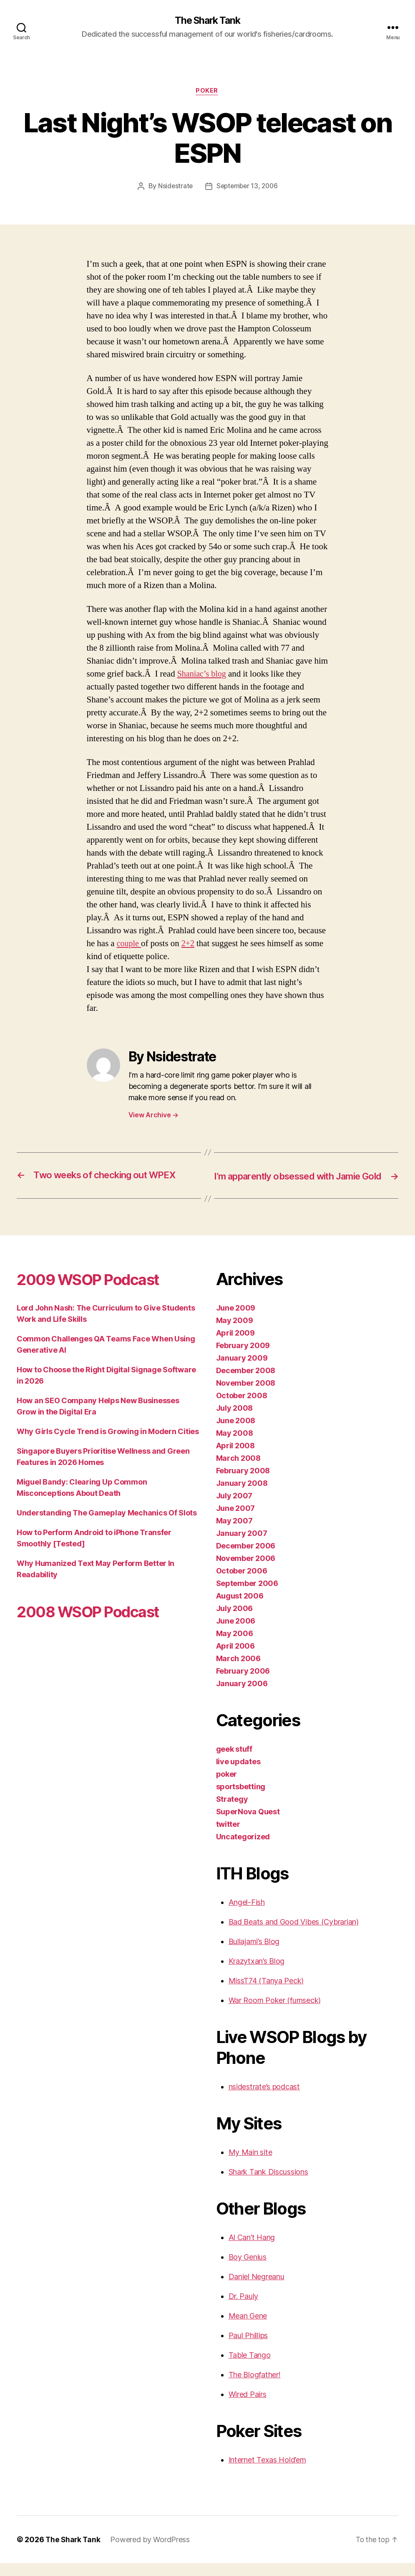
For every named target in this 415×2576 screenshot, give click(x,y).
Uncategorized (243, 1849)
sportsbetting (241, 1799)
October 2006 (241, 1583)
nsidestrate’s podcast (264, 2099)
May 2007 (234, 1533)
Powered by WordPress (151, 2552)
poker (207, 92)
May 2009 (234, 1333)
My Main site (250, 2165)
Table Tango (250, 2368)
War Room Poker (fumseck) (275, 2013)
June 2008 (236, 1433)
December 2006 (246, 1558)
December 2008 (246, 1383)
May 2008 (234, 1446)
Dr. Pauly (244, 2309)
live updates (238, 1774)
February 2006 (243, 1683)
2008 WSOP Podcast (96, 1624)
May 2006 (234, 1646)
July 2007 (234, 1508)
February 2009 (243, 1358)
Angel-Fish (247, 1915)
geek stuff (234, 1762)
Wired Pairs (248, 2407)
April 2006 (235, 1658)
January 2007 (241, 1546)
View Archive (153, 1115)
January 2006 (242, 1696)
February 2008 (243, 1483)
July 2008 (234, 1421)
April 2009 (235, 1345)
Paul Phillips (248, 2348)
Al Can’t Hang (252, 2250)
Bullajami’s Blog (254, 1954)
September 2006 (247, 1596)
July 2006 (234, 1621)
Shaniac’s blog (203, 675)
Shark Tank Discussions (268, 2184)
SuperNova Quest (248, 1824)
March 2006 (238, 1671)
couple (129, 944)
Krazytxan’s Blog (257, 1974)
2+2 (189, 944)
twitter (228, 1837)
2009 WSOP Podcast (96, 1292)
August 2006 (240, 1608)
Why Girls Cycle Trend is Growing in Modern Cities (108, 1444)
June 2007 (235, 1521)
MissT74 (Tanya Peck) (266, 1993)
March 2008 (238, 1471)
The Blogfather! (255, 2387)
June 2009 (236, 1320)
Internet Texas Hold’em (267, 2472)
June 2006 (236, 1633)
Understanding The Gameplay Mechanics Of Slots (107, 1525)
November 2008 (246, 1396)
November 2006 (246, 1571)
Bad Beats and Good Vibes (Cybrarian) (294, 1934)
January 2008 (242, 1496)
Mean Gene (248, 2328)
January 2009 (242, 1370)
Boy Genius (248, 2269)
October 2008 (241, 1408)
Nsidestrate (173, 187)
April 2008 (235, 1458)
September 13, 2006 (247, 187)
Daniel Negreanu (256, 2289)
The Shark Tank (207, 21)
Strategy (232, 1812)
